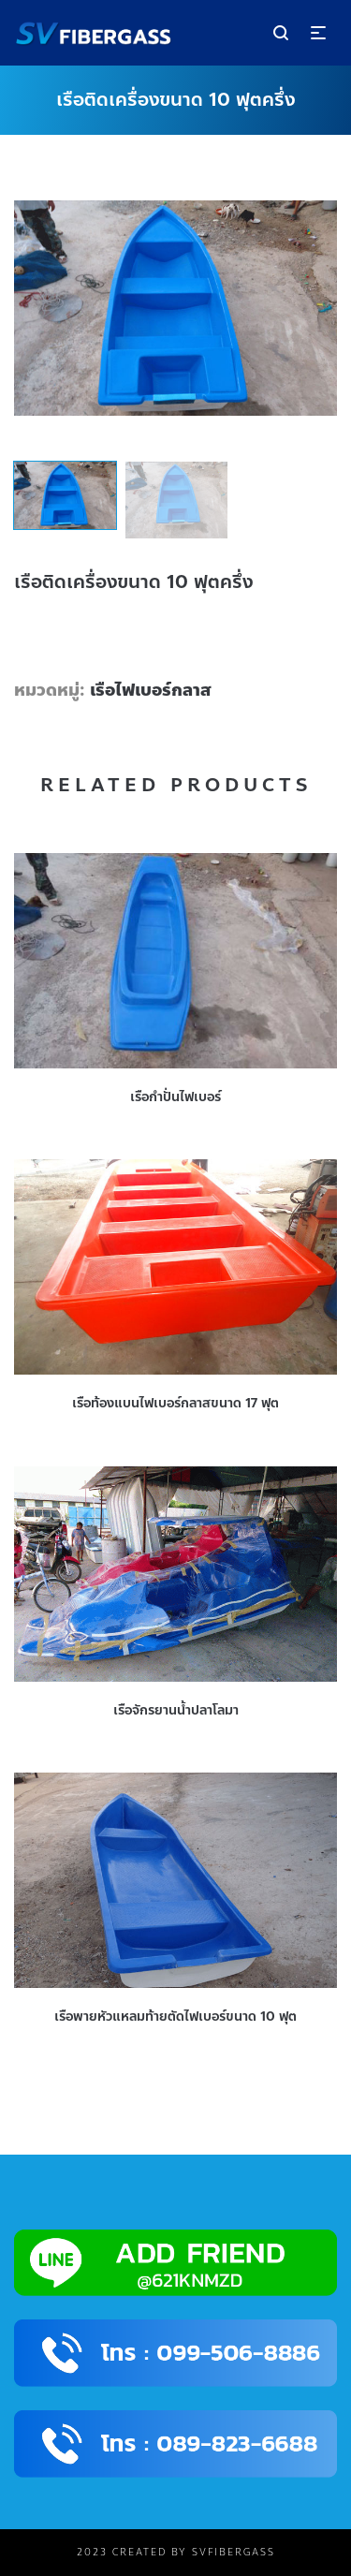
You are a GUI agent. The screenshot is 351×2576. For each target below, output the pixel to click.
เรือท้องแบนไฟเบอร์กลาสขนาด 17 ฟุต (175, 1403)
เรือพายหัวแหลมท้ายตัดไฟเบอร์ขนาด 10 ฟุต (175, 2016)
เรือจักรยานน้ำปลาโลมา (176, 1710)
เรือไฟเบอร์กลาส (151, 690)
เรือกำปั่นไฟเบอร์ (175, 1097)
